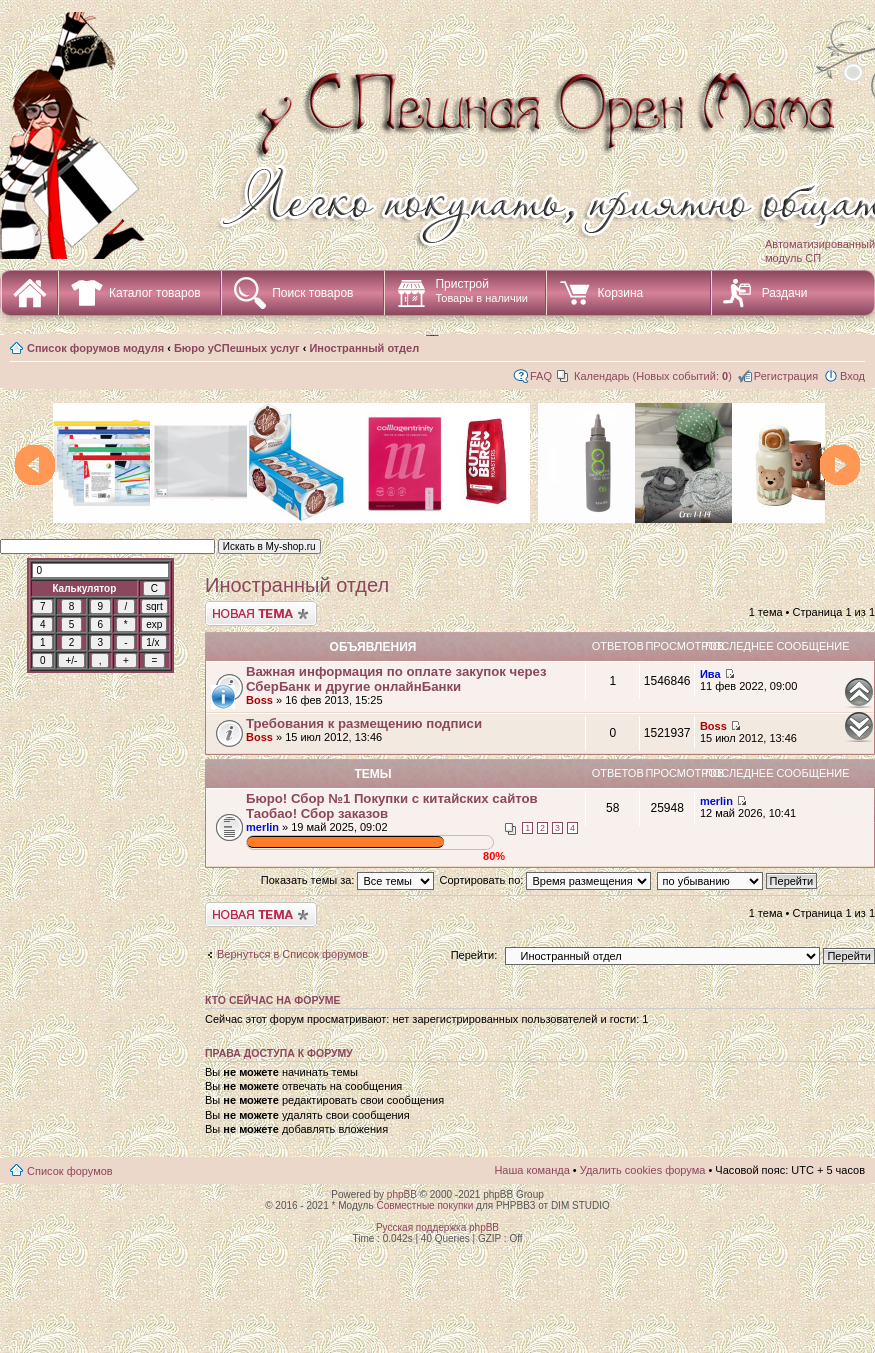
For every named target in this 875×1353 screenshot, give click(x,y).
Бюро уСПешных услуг (237, 348)
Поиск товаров (312, 293)
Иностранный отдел (364, 348)
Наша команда (531, 1170)
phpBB (402, 1194)
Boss (259, 700)
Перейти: (474, 955)
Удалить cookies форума (643, 1170)
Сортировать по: (546, 880)
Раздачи (785, 293)
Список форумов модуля (95, 348)
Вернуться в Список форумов (292, 954)
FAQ (541, 376)
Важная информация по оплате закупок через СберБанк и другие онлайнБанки (396, 679)
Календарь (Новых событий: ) (653, 376)
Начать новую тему (261, 613)
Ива (710, 674)
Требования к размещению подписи (364, 723)
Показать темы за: (348, 880)
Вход (852, 376)
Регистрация (786, 376)
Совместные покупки (424, 1205)
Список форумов (70, 1171)
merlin (262, 827)
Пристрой (481, 290)
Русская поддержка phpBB (437, 1227)
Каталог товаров (155, 293)
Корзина (620, 293)
